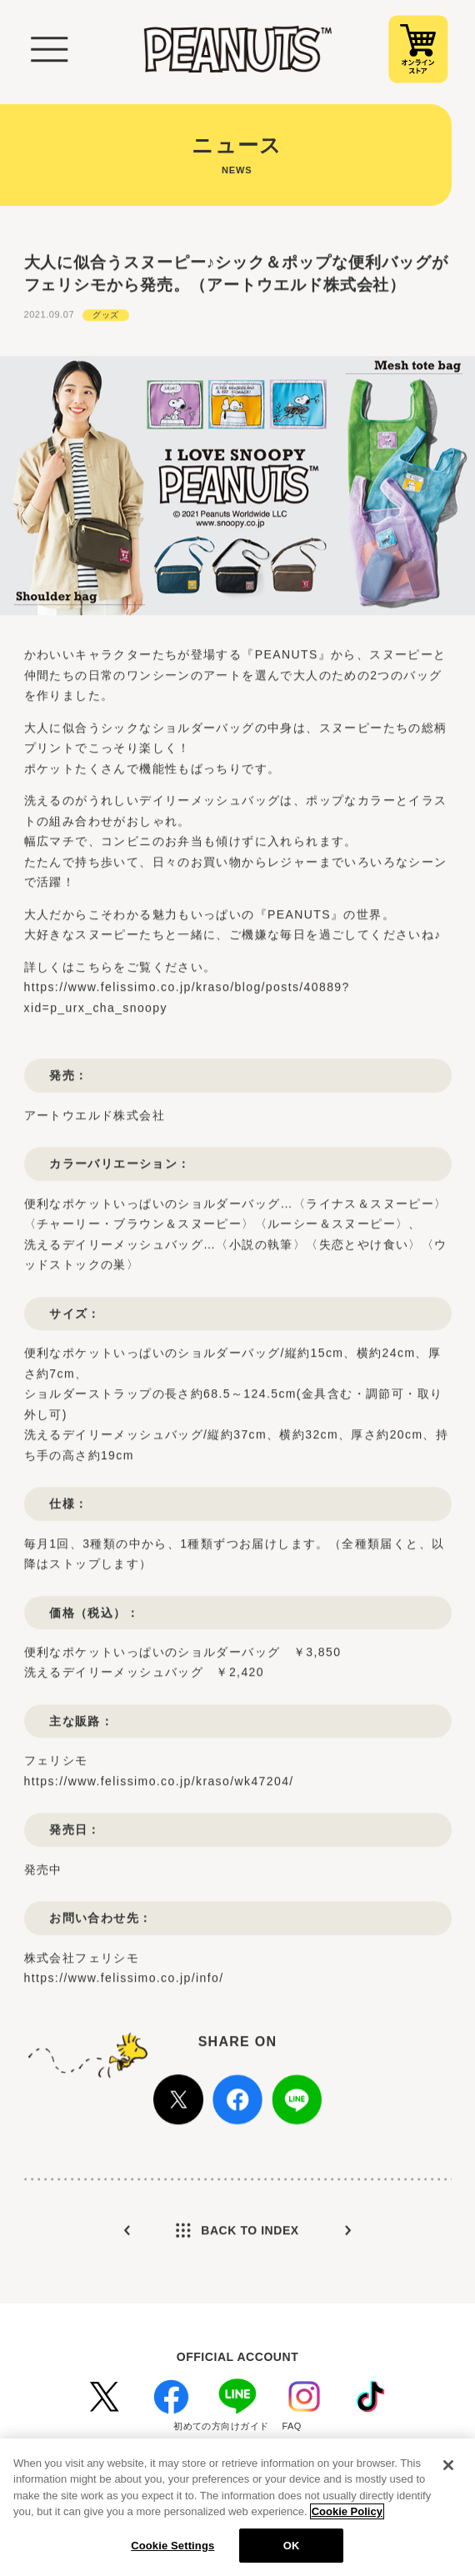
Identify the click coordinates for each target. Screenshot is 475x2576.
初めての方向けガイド (220, 2426)
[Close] (448, 2472)
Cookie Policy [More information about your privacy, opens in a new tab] (347, 2519)
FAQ (292, 2426)
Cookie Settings (172, 2553)
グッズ (105, 313)
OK (291, 2553)
